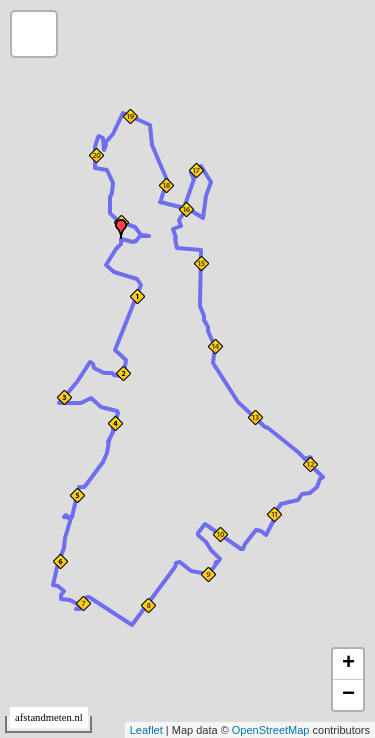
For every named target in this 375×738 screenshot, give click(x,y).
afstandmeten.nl (49, 717)
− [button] (348, 695)
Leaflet (146, 730)
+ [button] (348, 664)
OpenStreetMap (271, 730)
